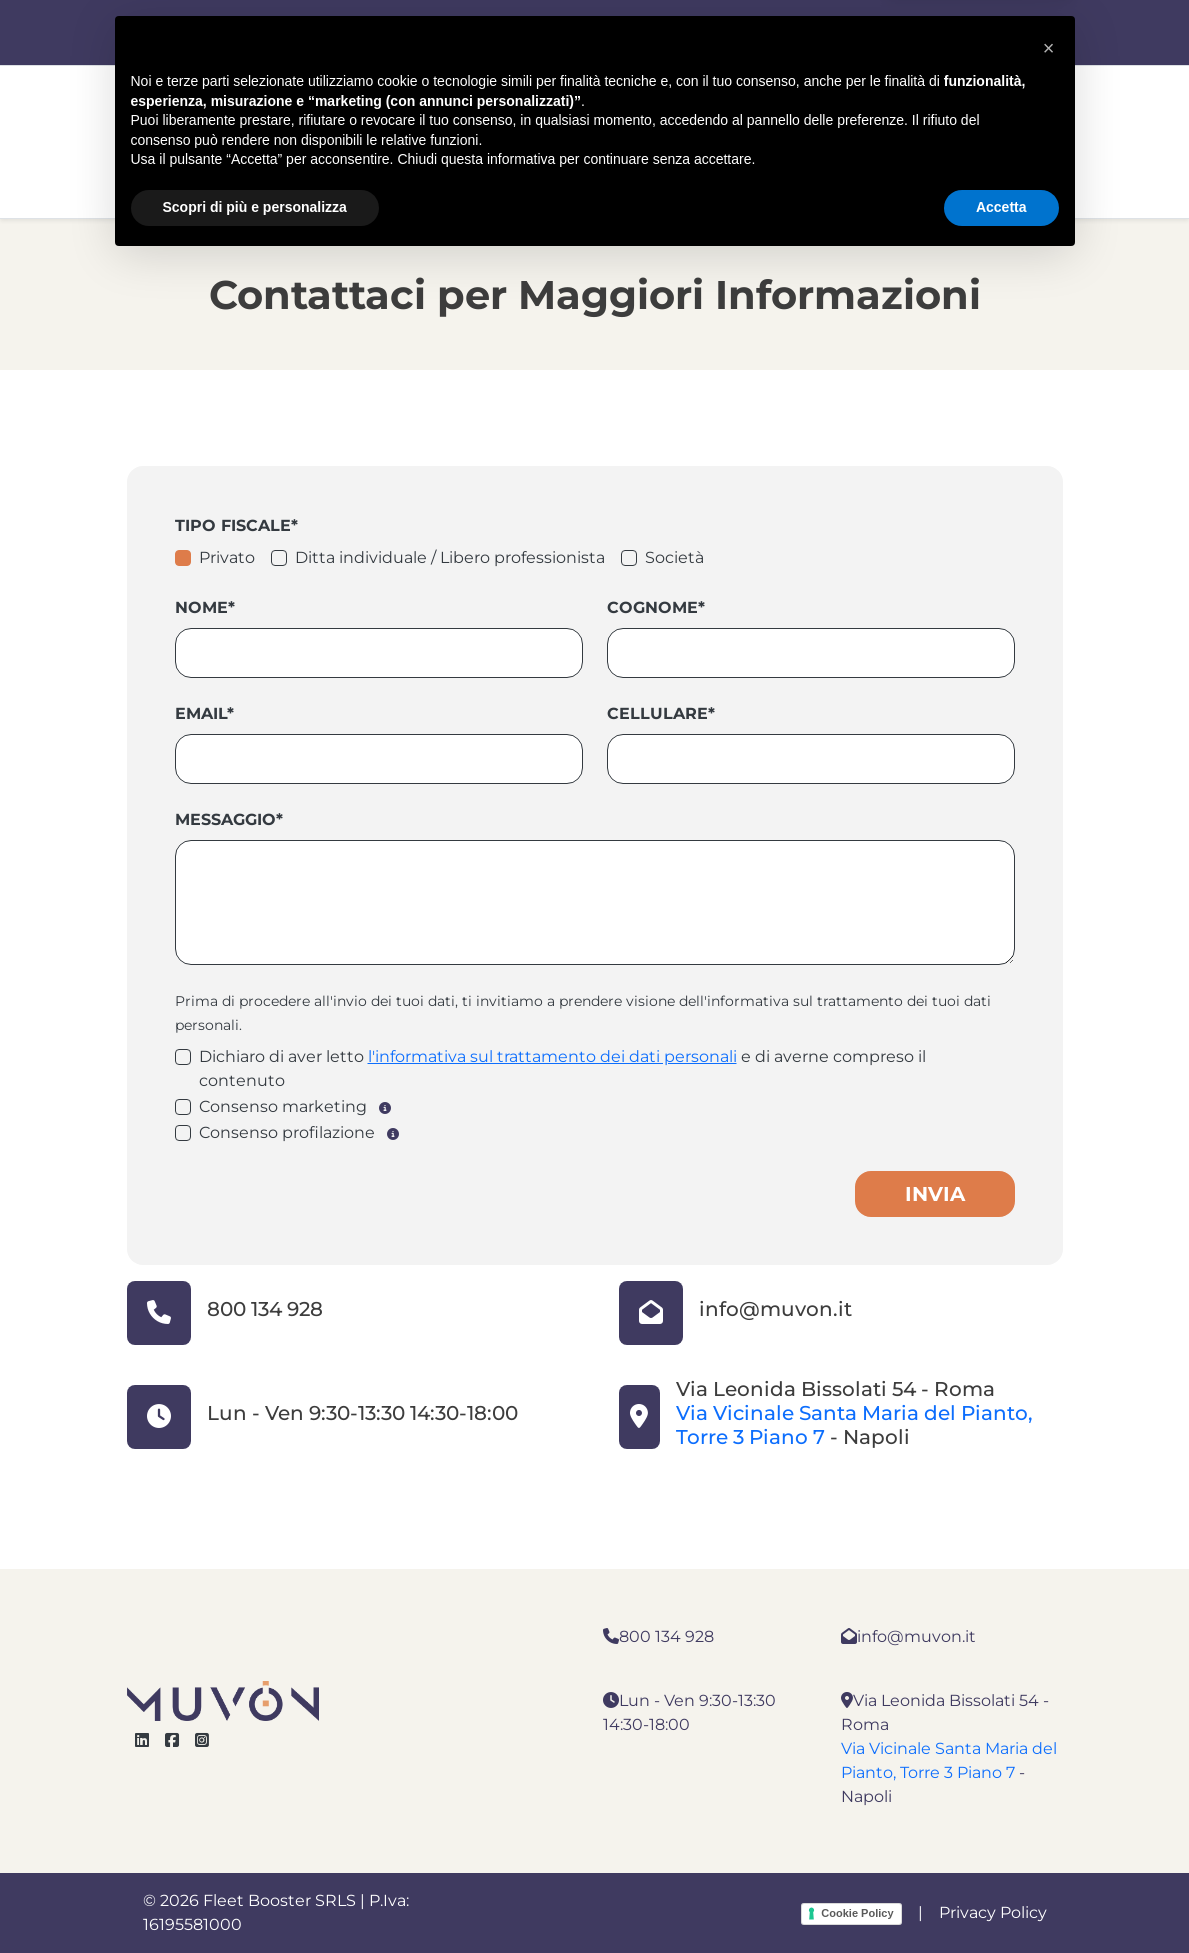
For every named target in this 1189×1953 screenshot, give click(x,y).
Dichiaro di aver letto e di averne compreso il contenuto (562, 1068)
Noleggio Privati (655, 160)
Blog (1024, 160)
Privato (227, 557)
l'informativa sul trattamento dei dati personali (552, 1056)
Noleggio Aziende (468, 160)
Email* (204, 713)
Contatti (802, 160)
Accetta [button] (1001, 1898)
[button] (1049, 1739)
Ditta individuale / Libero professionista (450, 557)
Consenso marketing (283, 1106)
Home (325, 160)
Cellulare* (661, 713)
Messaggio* (229, 819)
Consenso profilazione (287, 1132)
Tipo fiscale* (236, 525)
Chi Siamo (922, 160)
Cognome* (656, 607)
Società (674, 557)
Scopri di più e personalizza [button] (255, 1898)
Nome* (205, 607)
